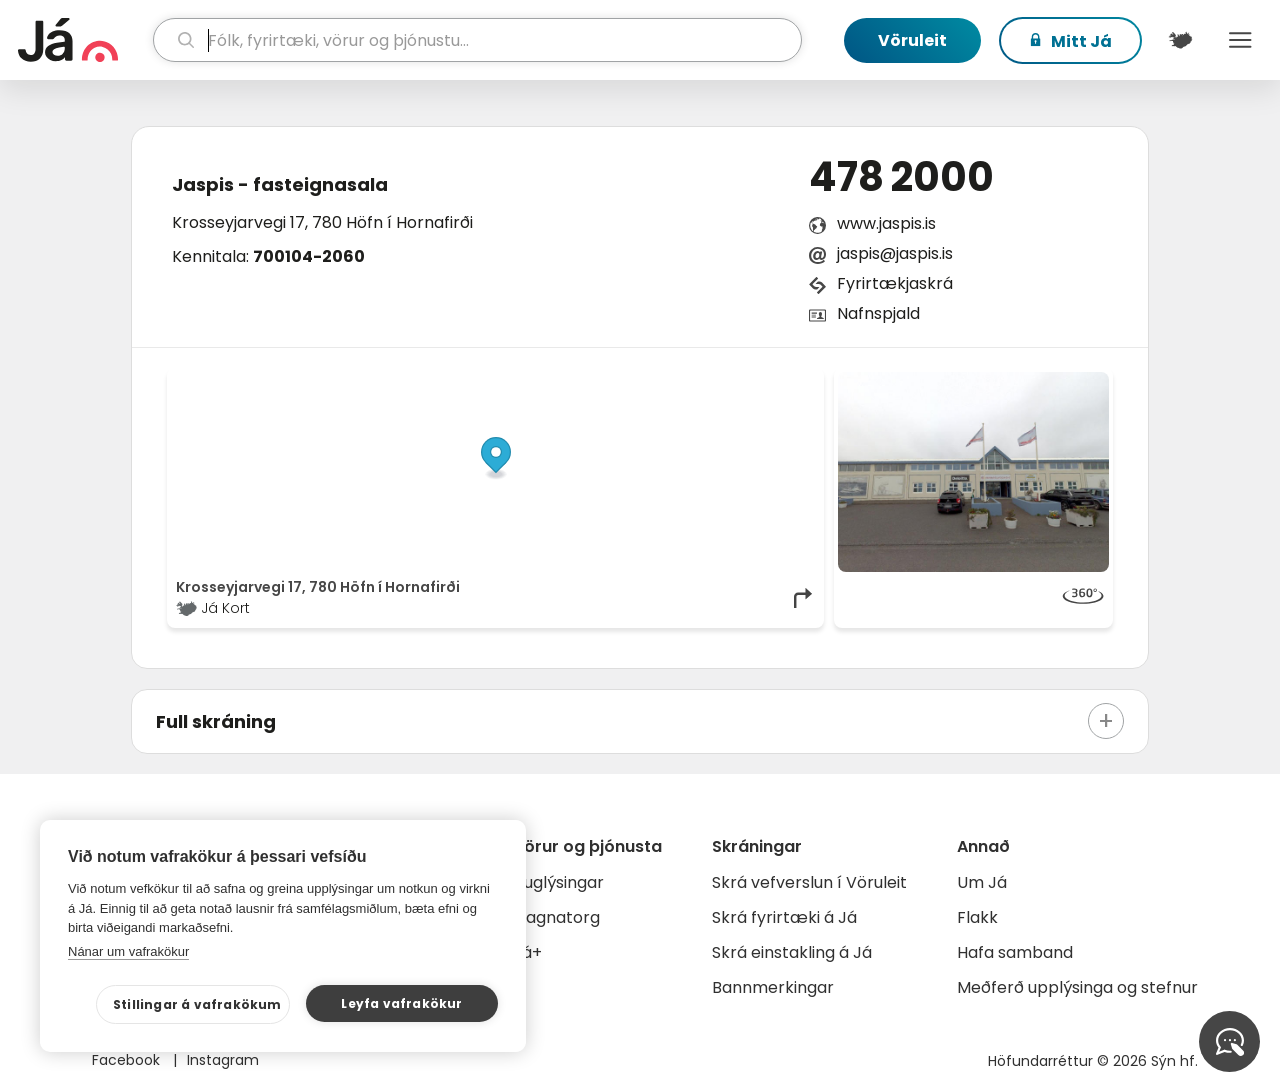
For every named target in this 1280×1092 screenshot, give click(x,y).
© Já (609, 382)
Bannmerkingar (773, 987)
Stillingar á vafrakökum (197, 1004)
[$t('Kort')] (1180, 40)
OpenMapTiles (777, 382)
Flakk (977, 917)
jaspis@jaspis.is (895, 253)
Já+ (527, 952)
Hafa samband (1015, 952)
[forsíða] (83, 40)
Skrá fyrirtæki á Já (784, 917)
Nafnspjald (878, 313)
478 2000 (901, 177)
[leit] (478, 40)
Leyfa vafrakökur (401, 1003)
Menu (1240, 40)
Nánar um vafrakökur (128, 951)
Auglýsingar (558, 882)
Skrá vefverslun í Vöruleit (809, 882)
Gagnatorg (556, 917)
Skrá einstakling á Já (792, 952)
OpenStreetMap (680, 382)
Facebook (128, 1060)
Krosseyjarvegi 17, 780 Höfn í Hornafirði (322, 222)
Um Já (982, 882)
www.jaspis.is (886, 223)
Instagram (223, 1060)
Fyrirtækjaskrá (895, 283)
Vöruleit (912, 40)
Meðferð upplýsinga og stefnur (1077, 987)
